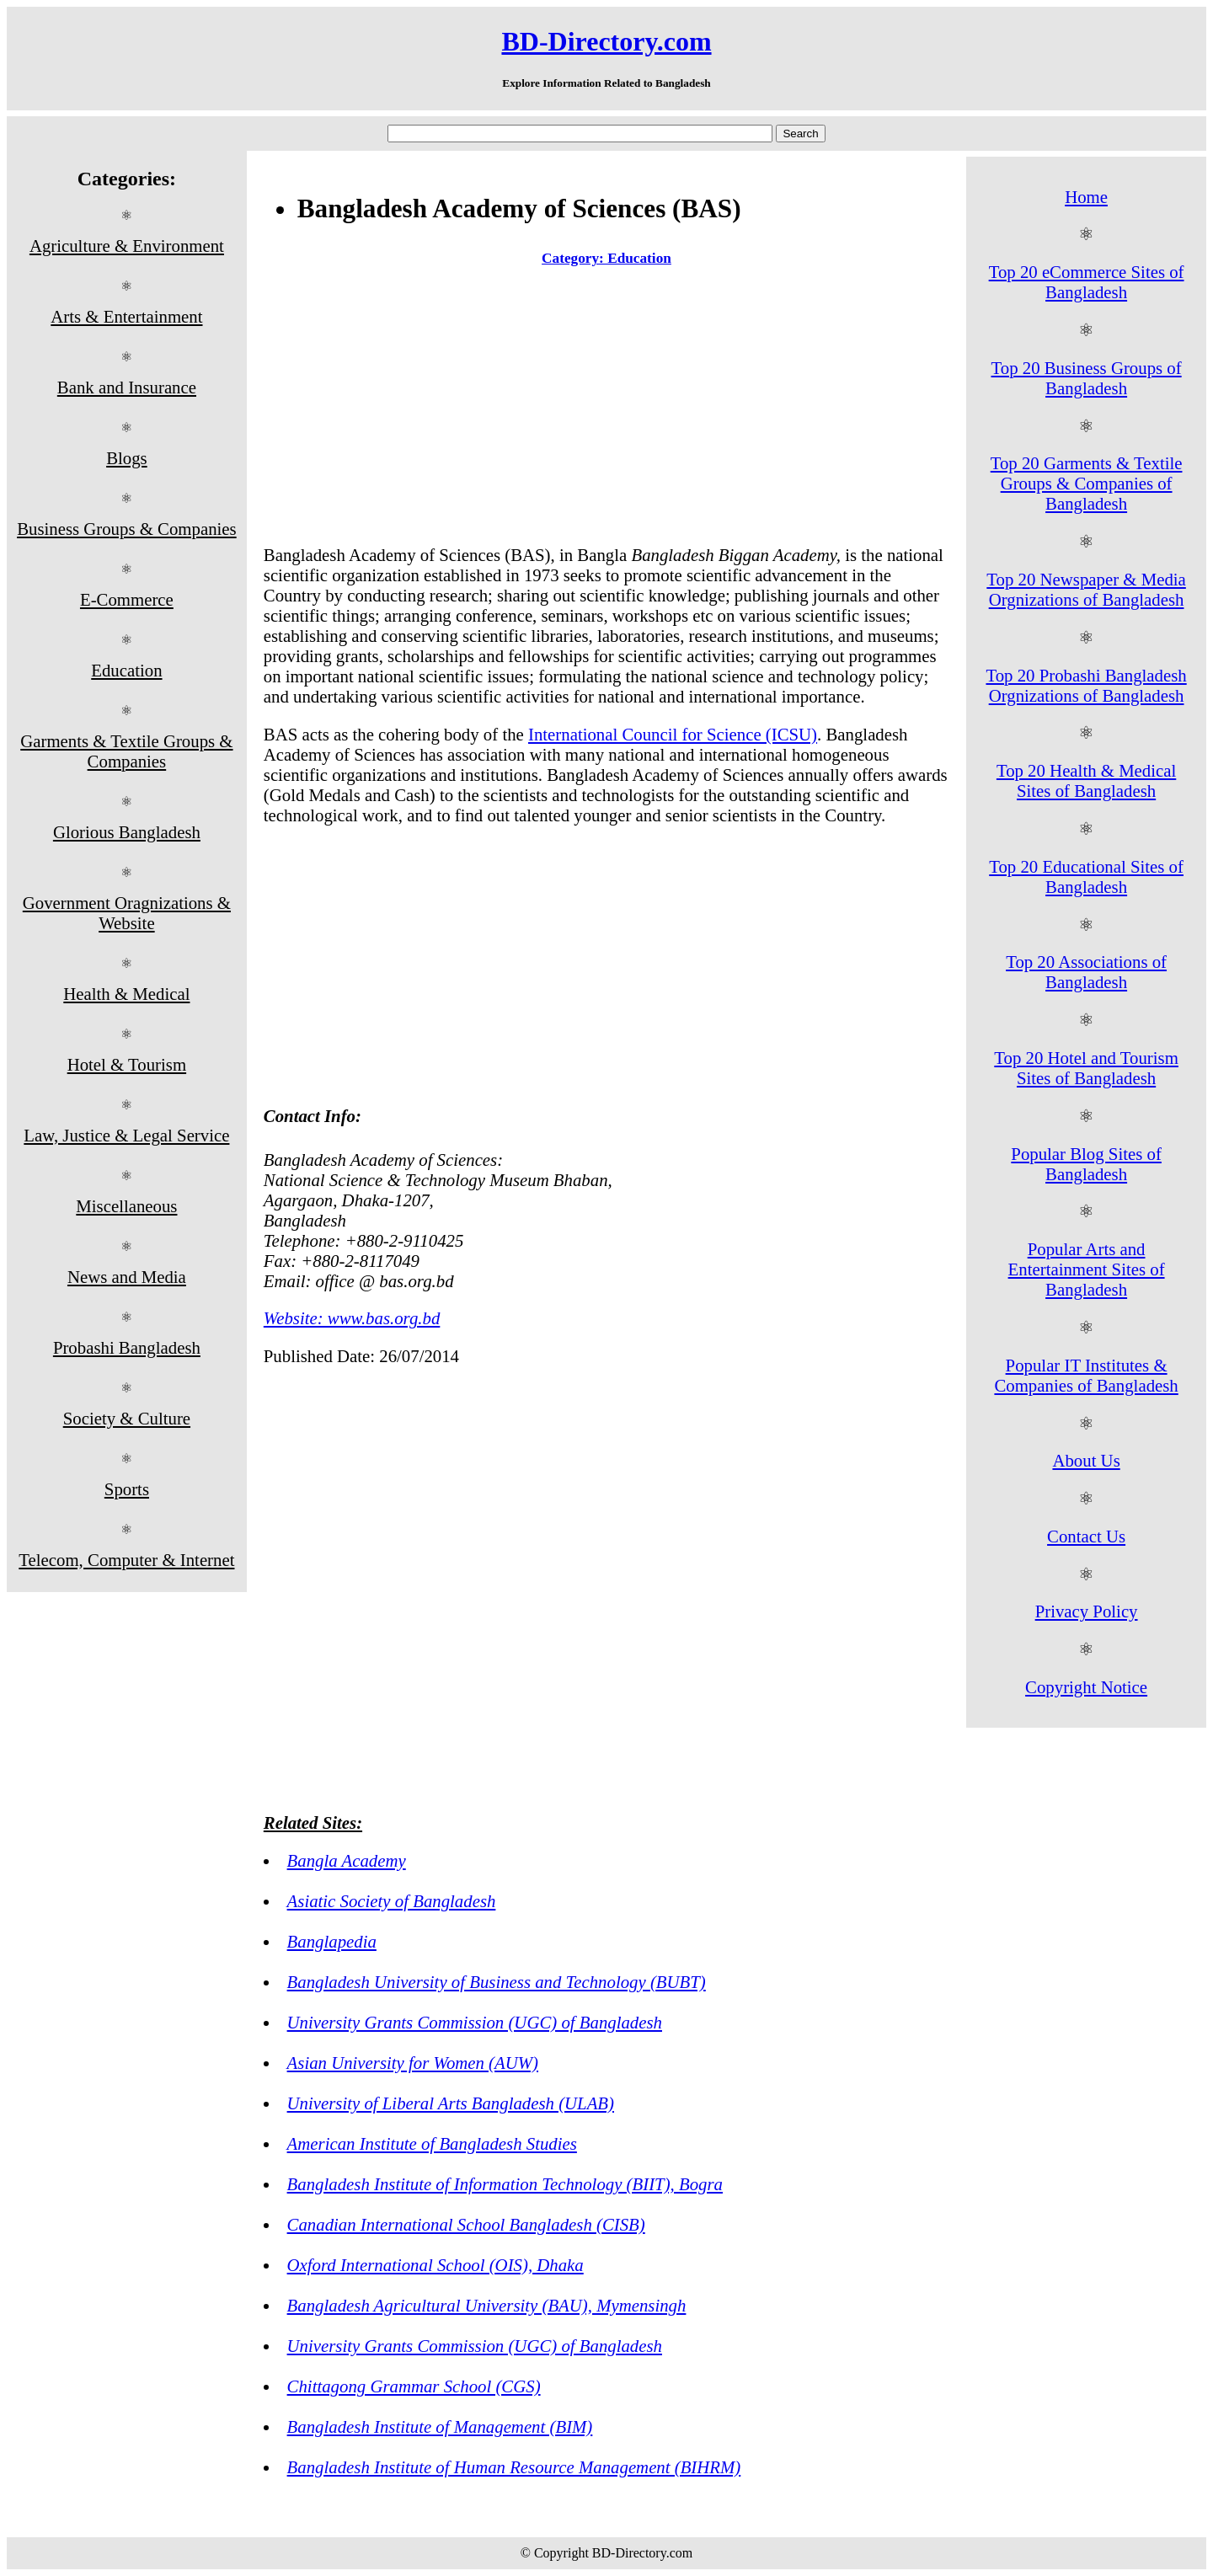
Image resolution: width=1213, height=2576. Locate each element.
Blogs (126, 458)
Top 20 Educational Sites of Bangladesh (1086, 876)
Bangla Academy (346, 1860)
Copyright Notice (1086, 1687)
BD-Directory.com (606, 41)
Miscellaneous (126, 1206)
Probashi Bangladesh (126, 1347)
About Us (1085, 1460)
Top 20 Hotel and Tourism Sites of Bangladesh (1086, 1068)
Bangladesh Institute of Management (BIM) (440, 2426)
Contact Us (1086, 1536)
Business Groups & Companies (127, 528)
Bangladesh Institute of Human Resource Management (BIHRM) (514, 2467)
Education (126, 670)
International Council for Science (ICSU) (672, 734)
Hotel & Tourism (126, 1064)
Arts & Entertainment (126, 316)
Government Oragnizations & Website (127, 913)
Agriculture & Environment (126, 245)
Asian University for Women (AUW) (412, 2062)
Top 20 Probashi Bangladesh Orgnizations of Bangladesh (1086, 685)
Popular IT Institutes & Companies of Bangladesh (1086, 1375)
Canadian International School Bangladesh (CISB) (466, 2224)
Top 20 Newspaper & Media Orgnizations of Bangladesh (1086, 589)
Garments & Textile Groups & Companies (126, 751)
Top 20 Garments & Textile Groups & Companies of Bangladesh (1087, 483)
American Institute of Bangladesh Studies (432, 2143)
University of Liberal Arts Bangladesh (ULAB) (450, 2103)
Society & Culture (126, 1418)
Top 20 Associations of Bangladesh (1086, 971)
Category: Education (606, 258)
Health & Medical (126, 993)
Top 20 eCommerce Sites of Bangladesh (1086, 282)
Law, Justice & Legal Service (126, 1135)
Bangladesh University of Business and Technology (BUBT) (496, 1981)
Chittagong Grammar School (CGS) (414, 2386)
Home (1086, 196)
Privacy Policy (1086, 1611)
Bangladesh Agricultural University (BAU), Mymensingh (487, 2305)
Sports (126, 1489)
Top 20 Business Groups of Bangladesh (1086, 378)
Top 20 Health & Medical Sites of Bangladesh (1086, 780)
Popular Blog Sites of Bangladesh (1086, 1164)
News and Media (126, 1276)
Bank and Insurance (126, 387)
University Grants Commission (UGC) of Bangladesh (474, 2022)
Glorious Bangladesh (126, 832)
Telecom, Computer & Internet (126, 1559)
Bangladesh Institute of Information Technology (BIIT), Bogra (505, 2184)
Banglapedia (332, 1941)
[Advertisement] (606, 409)
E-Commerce (127, 599)
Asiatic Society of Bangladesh (391, 1901)
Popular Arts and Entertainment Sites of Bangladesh (1086, 1269)
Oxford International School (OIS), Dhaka (435, 2264)
